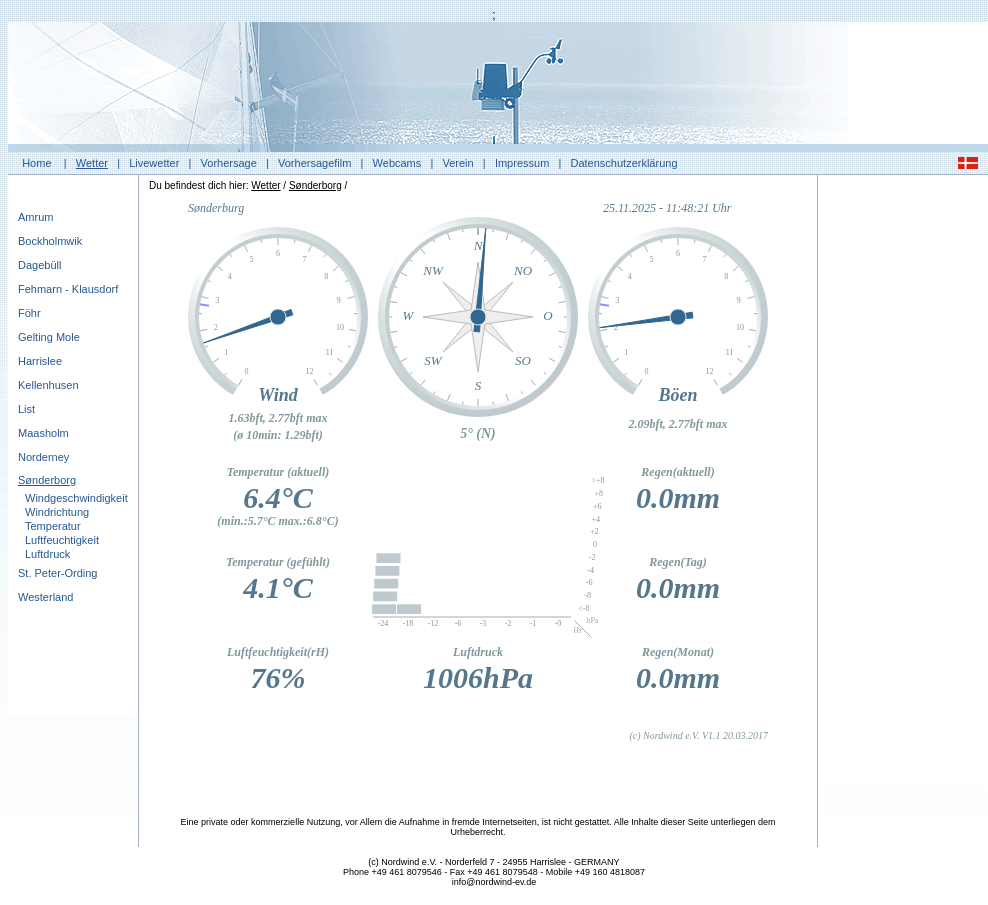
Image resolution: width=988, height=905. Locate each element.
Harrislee (40, 361)
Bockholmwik (50, 241)
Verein (457, 163)
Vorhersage (229, 163)
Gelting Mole (49, 337)
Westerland (45, 597)
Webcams (397, 163)
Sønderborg (47, 480)
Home (36, 163)
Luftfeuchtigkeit (62, 540)
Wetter (92, 163)
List (26, 409)
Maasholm (43, 433)
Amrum (35, 217)
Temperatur (53, 526)
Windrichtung (57, 512)
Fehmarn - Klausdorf (68, 289)
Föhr (29, 313)
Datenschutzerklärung (624, 163)
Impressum (522, 163)
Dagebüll (39, 265)
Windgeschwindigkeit (76, 498)
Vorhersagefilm (314, 163)
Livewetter (154, 163)
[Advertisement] (903, 485)
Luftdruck (47, 554)
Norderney (43, 457)
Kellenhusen (48, 385)
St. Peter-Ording (57, 573)
